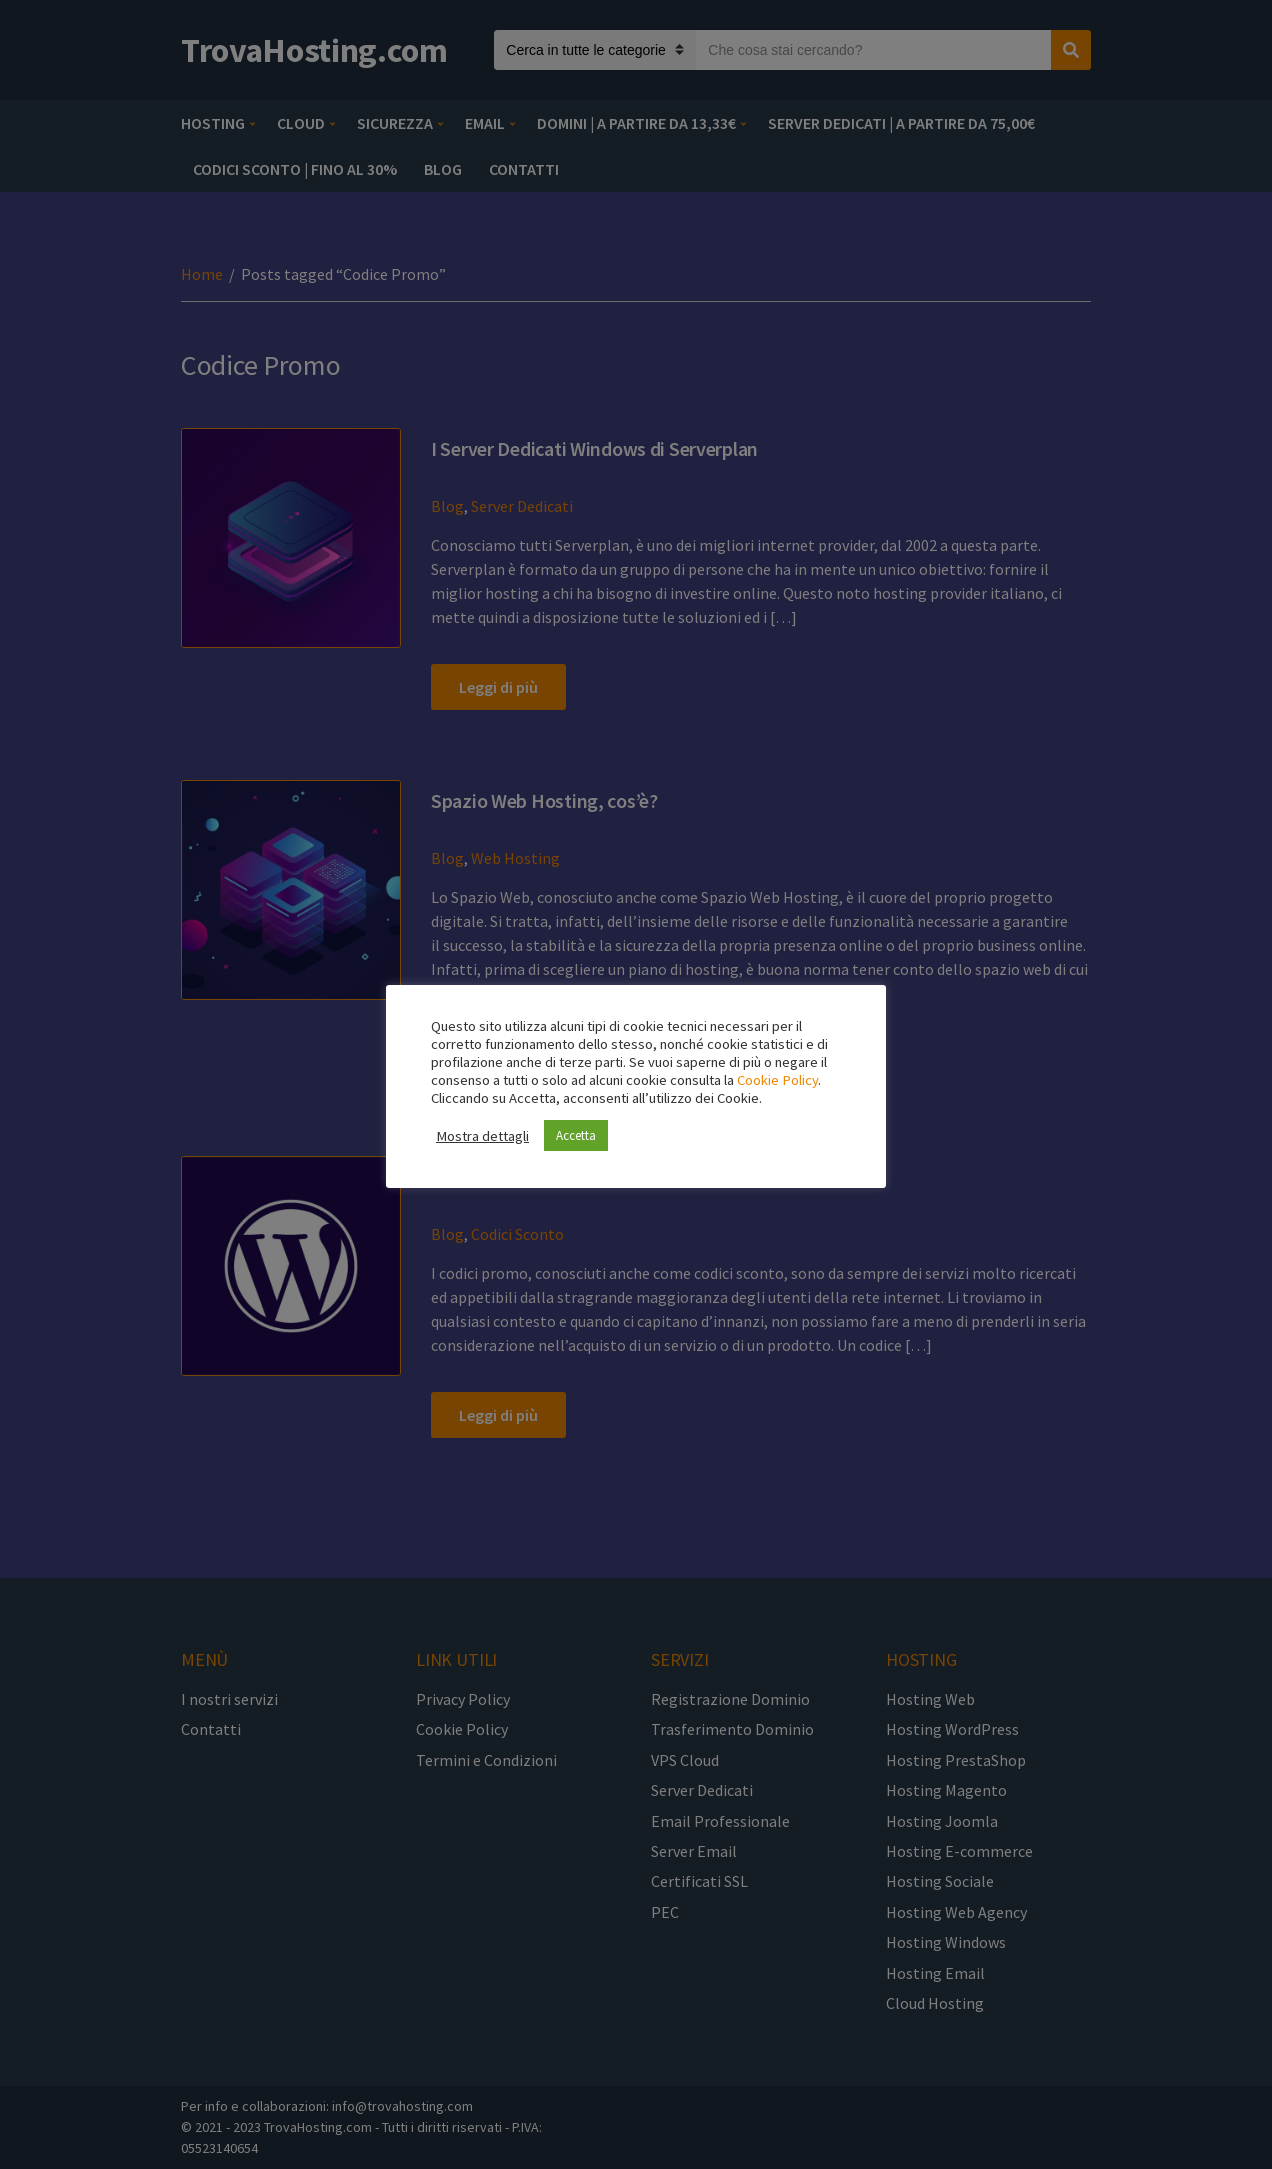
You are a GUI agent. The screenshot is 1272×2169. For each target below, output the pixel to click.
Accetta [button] (576, 1135)
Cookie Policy (777, 1080)
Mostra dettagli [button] (482, 1136)
